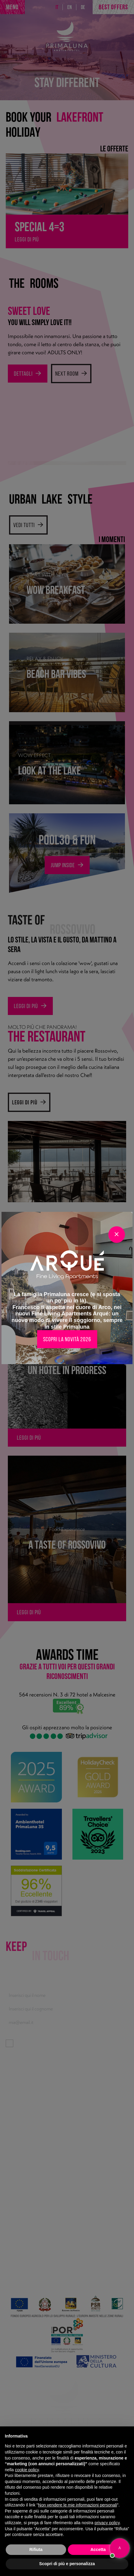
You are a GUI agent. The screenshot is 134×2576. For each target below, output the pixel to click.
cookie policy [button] (27, 2469)
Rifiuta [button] (36, 2549)
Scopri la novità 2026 (67, 1339)
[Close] (116, 1234)
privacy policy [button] (107, 2522)
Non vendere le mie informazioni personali (77, 2505)
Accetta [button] (98, 2549)
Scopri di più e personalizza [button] (67, 2563)
